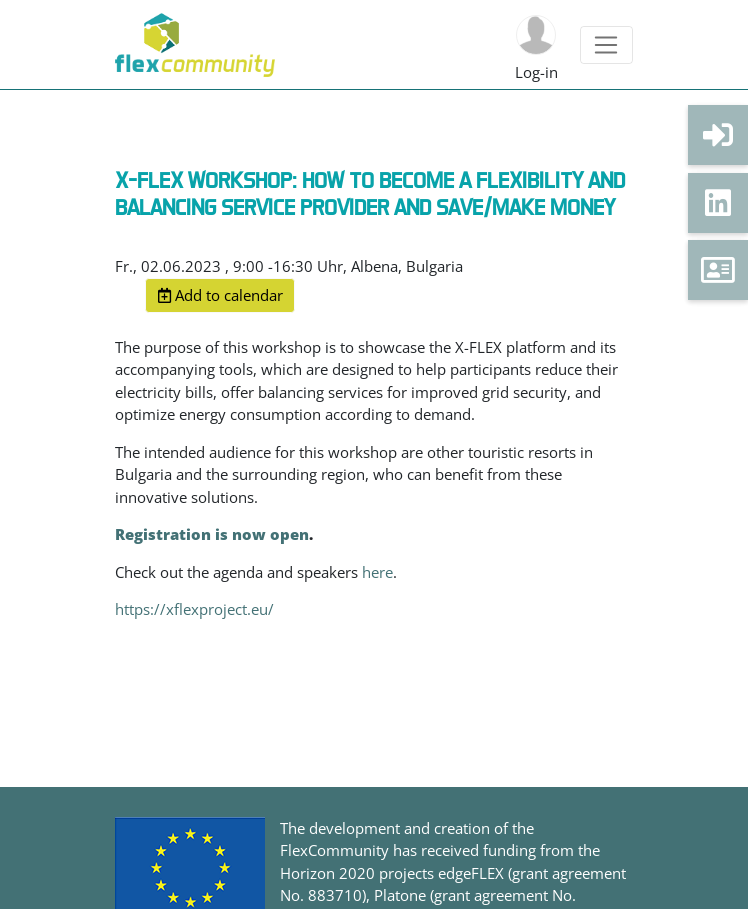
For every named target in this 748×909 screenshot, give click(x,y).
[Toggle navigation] (606, 45)
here (377, 572)
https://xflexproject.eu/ (194, 609)
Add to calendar (220, 295)
